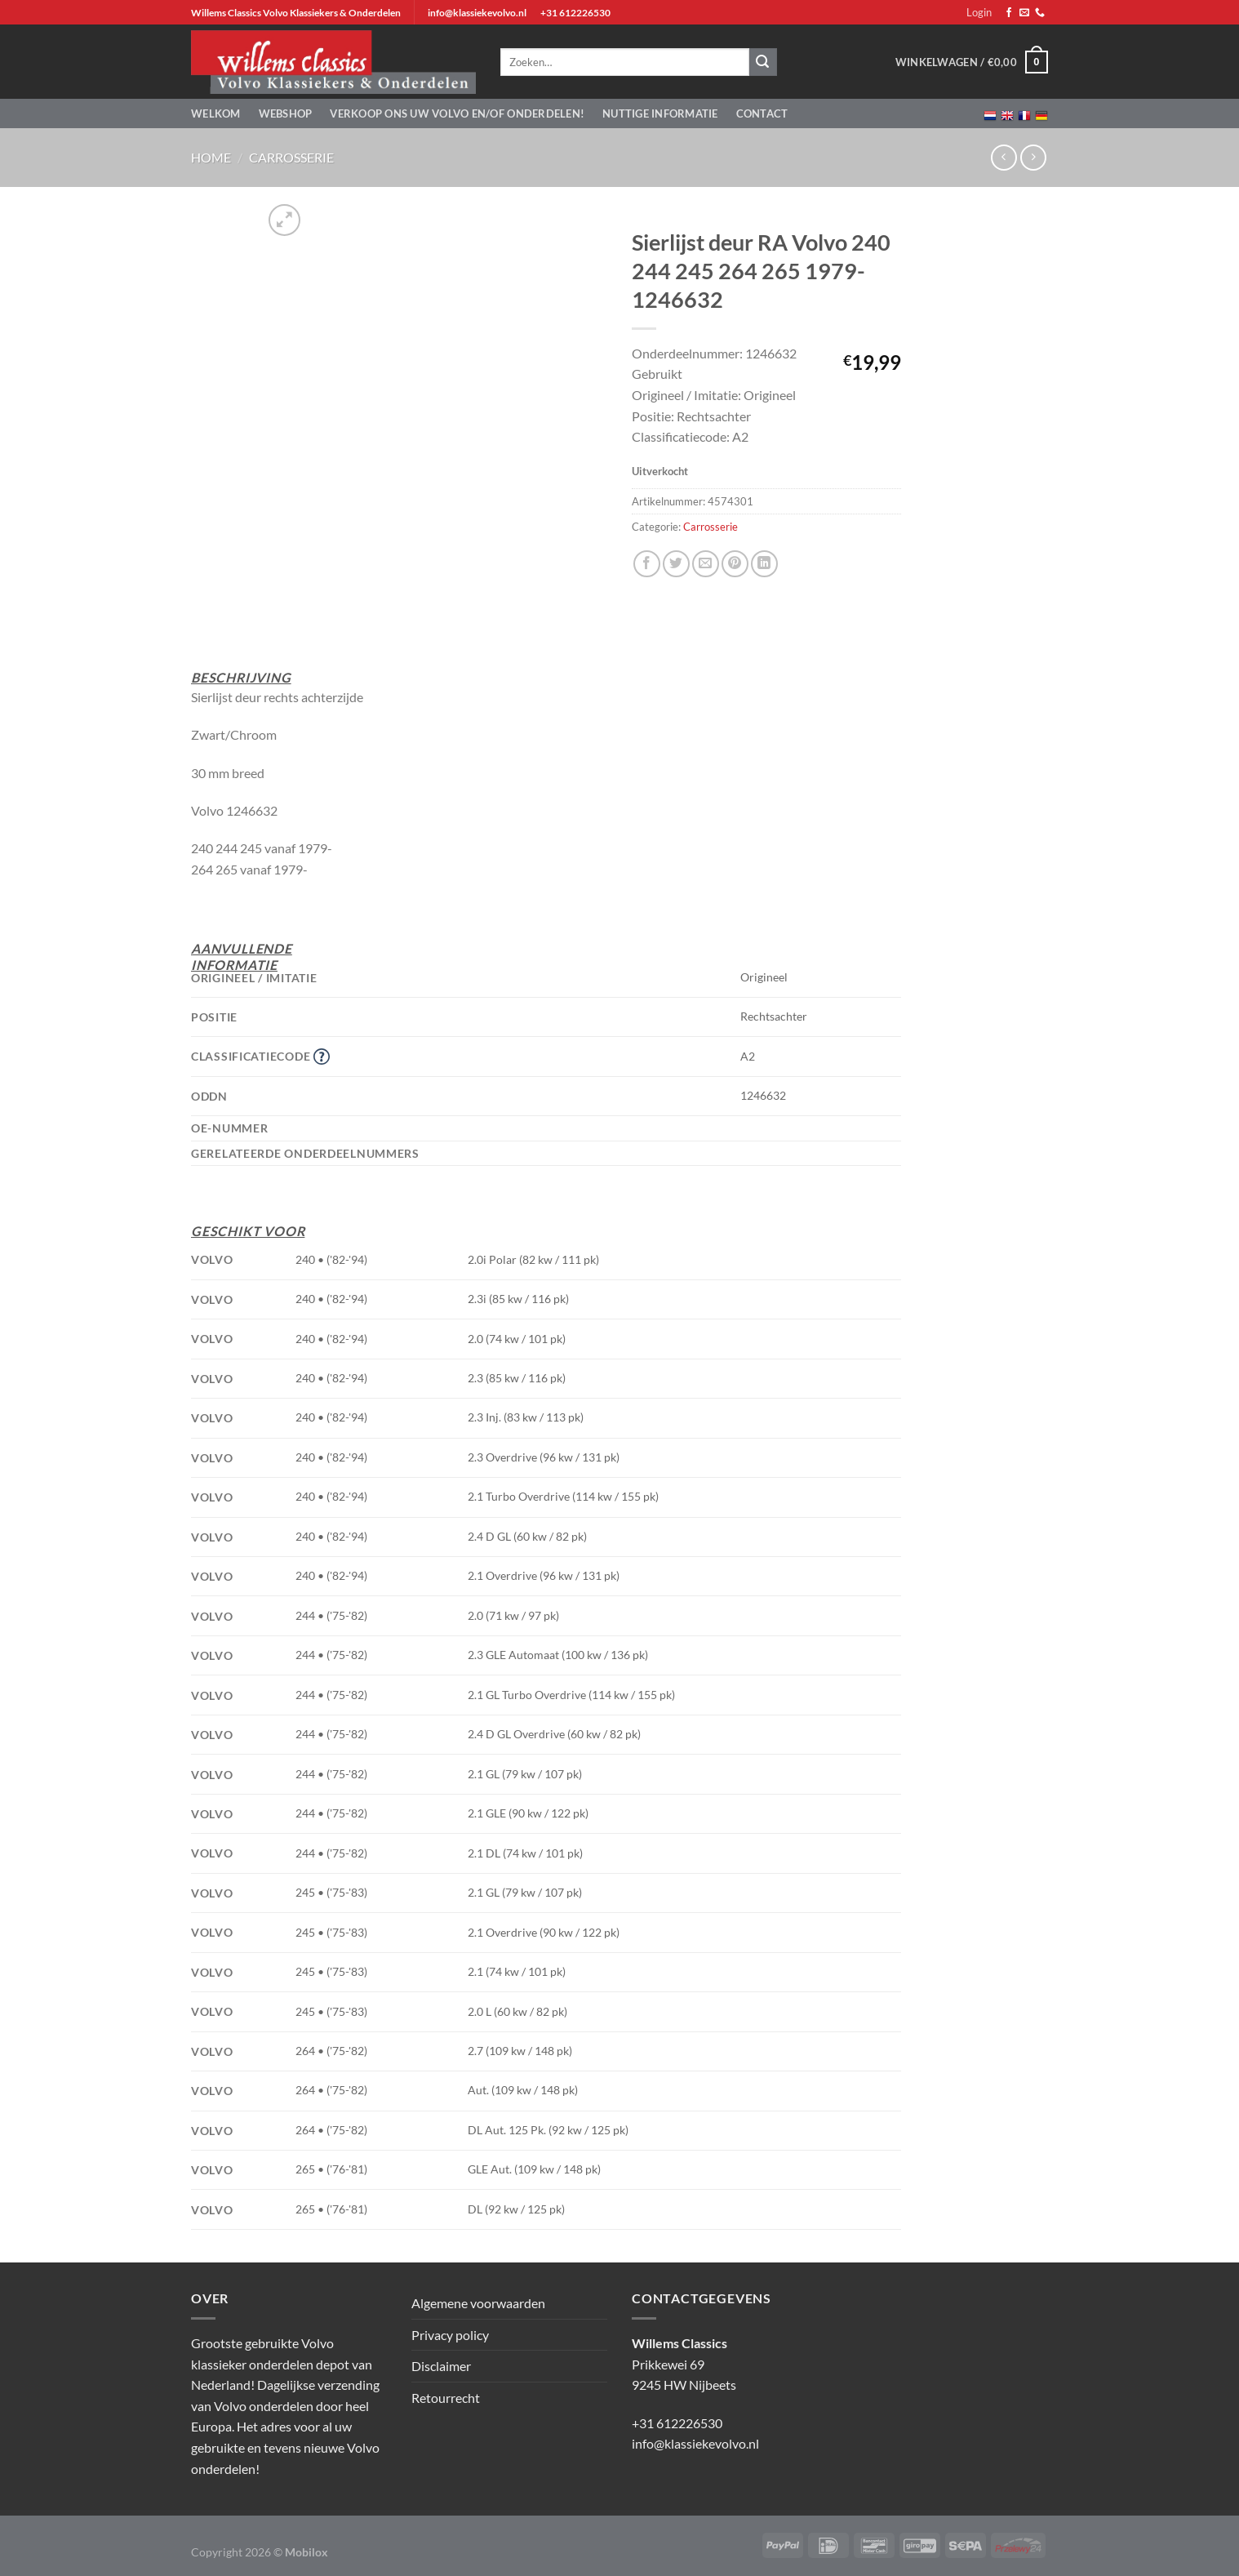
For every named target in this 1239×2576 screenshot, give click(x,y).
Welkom (216, 113)
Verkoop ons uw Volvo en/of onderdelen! (457, 113)
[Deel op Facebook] (646, 563)
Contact (762, 113)
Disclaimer (441, 2366)
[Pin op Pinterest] (735, 563)
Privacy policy (450, 2334)
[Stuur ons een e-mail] (1024, 13)
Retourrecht (445, 2397)
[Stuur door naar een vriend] (705, 563)
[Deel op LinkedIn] (764, 563)
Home (211, 157)
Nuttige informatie (660, 113)
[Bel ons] (1040, 13)
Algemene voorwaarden (478, 2303)
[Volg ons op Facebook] (1009, 13)
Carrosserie (291, 157)
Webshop (286, 113)
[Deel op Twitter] (676, 563)
